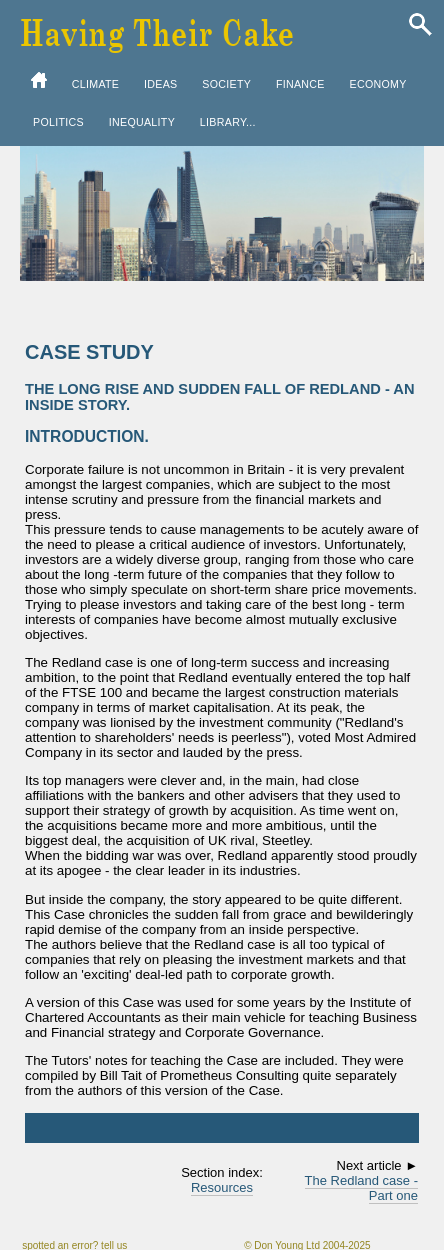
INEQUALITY (142, 122)
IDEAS (160, 84)
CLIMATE (96, 84)
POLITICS (58, 122)
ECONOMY (378, 84)
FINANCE (300, 84)
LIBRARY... (228, 122)
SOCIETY (226, 84)
